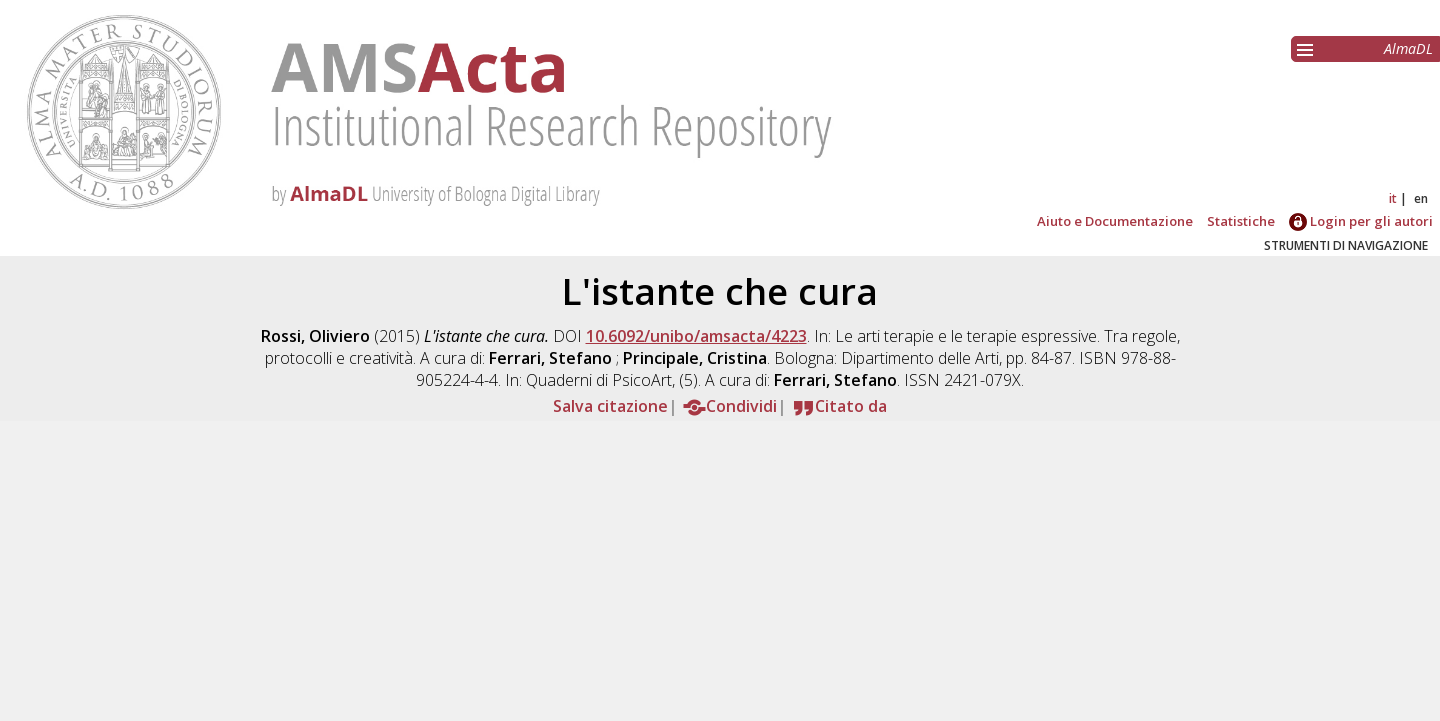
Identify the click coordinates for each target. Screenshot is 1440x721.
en (1421, 198)
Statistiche (1241, 221)
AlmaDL (1408, 48)
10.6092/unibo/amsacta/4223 (696, 336)
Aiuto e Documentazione (1115, 221)
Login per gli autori (1361, 221)
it (1393, 198)
